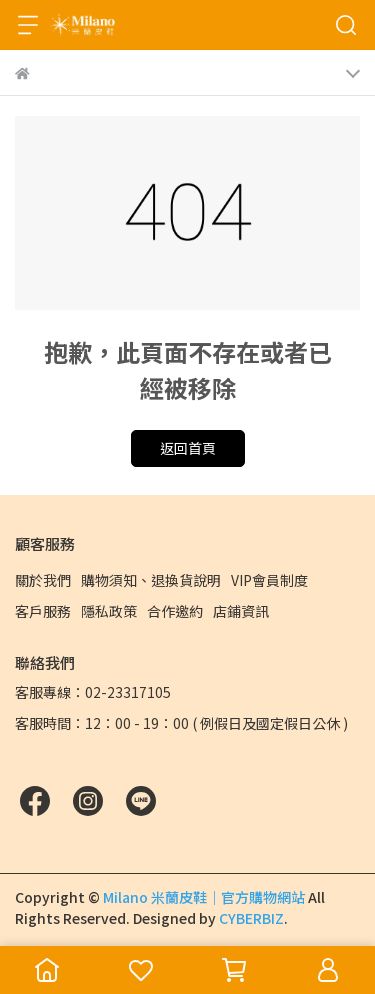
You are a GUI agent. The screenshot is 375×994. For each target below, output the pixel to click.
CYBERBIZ (251, 918)
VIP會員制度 (269, 580)
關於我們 (43, 580)
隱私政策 (109, 611)
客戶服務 (43, 611)
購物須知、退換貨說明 (151, 580)
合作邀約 (175, 611)
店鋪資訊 (241, 611)
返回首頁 (188, 448)
